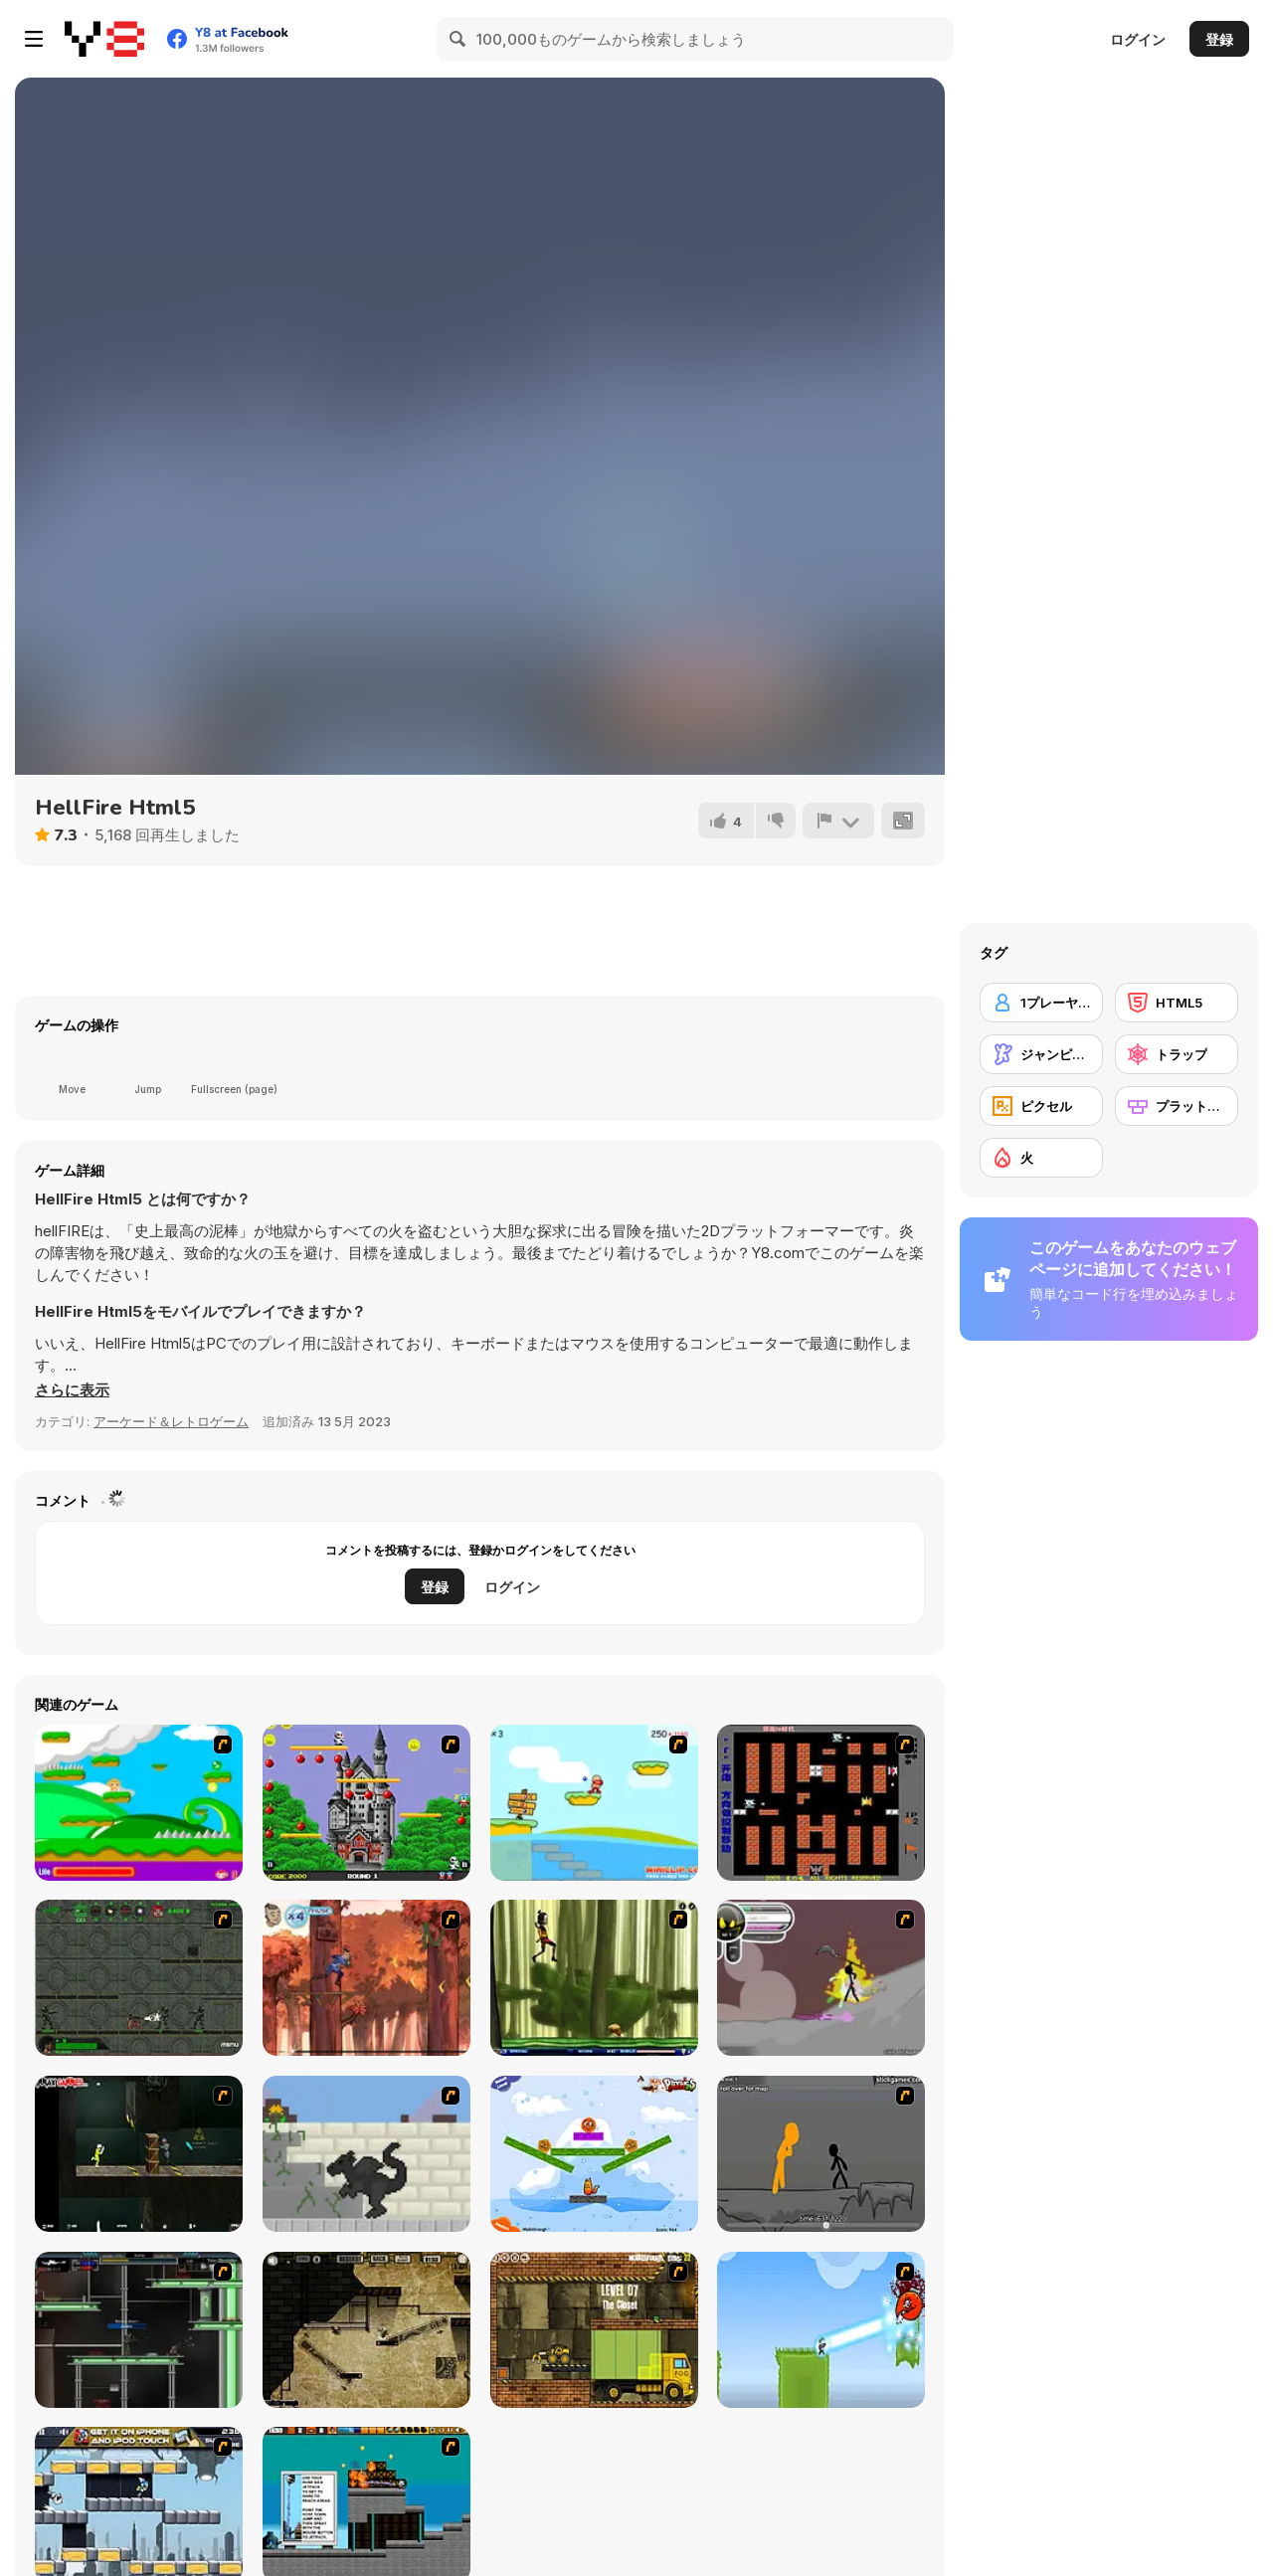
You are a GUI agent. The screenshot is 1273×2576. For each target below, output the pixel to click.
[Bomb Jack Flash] (366, 1803)
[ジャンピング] (1041, 1054)
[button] (72, 1390)
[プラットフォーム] (1176, 1106)
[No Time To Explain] (821, 2330)
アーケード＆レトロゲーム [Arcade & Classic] (171, 1421)
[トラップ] (1176, 1054)
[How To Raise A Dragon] (366, 2154)
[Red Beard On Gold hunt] (594, 1803)
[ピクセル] (1041, 1106)
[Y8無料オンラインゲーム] (104, 39)
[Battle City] (821, 1803)
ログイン (1138, 39)
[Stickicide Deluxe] (821, 2154)
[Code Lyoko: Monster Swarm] (594, 1978)
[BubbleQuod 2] (366, 2330)
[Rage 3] (821, 1978)
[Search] (458, 39)
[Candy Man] (139, 1803)
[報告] (838, 820)
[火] (1041, 1158)
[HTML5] (1176, 1002)
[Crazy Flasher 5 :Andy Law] (139, 2154)
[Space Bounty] (139, 1978)
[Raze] (139, 2330)
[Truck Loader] (594, 2330)
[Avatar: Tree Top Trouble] (366, 1978)
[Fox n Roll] (594, 2154)
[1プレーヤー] (1041, 1002)
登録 (1219, 39)
